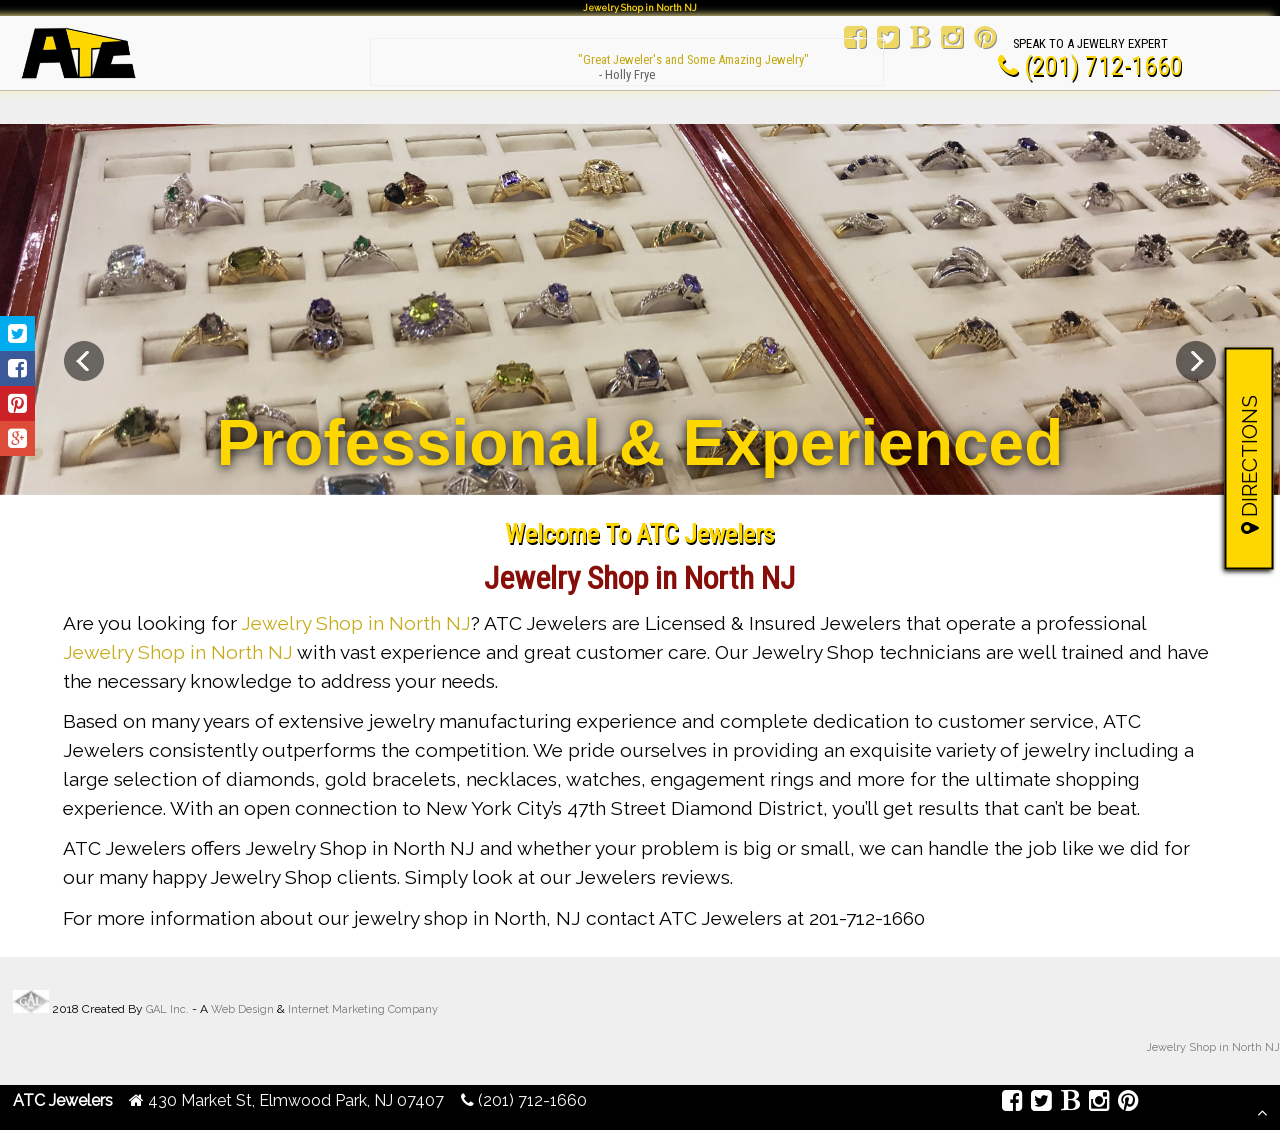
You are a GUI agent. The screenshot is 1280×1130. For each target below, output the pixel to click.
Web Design (242, 1009)
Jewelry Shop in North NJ (356, 623)
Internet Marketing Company (363, 1009)
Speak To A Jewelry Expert (1090, 43)
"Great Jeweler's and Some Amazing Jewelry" (627, 59)
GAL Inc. (167, 1009)
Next (1196, 361)
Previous (84, 361)
